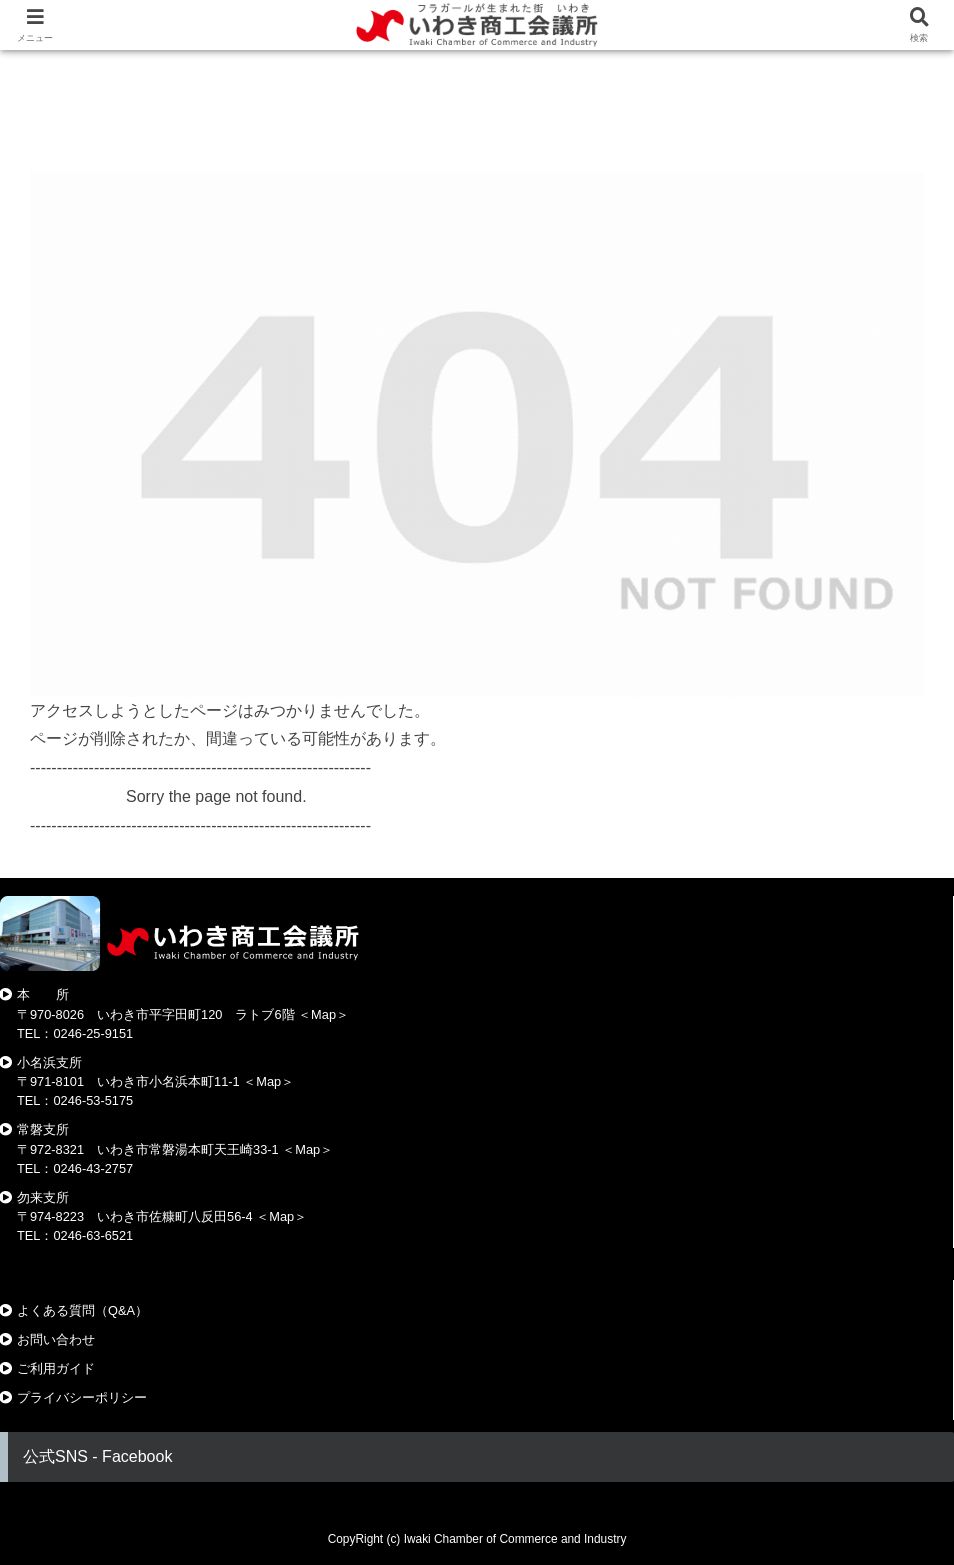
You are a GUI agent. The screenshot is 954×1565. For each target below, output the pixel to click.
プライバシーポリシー (82, 1397)
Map (323, 1014)
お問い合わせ (56, 1339)
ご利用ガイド (56, 1368)
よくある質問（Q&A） (82, 1310)
